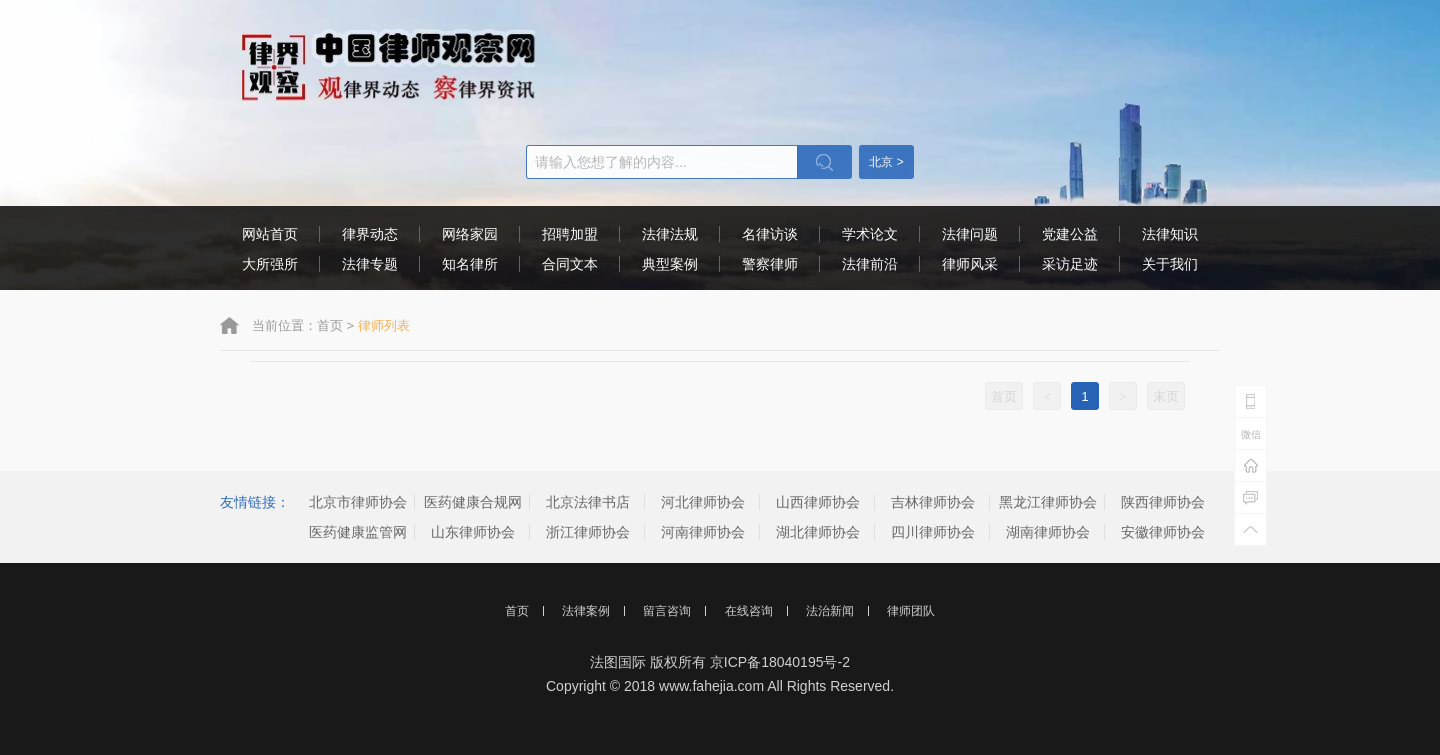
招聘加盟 (570, 234)
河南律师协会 (703, 532)
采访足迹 (1070, 264)
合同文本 (570, 264)
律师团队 (911, 611)
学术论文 (870, 234)
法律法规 (670, 234)
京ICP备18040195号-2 (780, 662)
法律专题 (370, 264)
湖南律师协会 (1048, 532)
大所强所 (270, 264)
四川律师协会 (933, 532)
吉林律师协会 (933, 502)
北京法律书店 (588, 502)
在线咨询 (749, 611)
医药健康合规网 (473, 502)
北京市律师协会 (358, 502)
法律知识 (1170, 234)
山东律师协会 (473, 532)
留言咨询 (667, 611)
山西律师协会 (818, 502)
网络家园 (470, 234)
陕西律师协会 (1163, 502)
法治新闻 (830, 611)
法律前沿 (870, 264)
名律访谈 (770, 234)
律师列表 (384, 325)
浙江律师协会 (588, 532)
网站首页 (270, 234)
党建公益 (1070, 234)
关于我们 (1170, 264)
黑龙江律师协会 (1048, 502)
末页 (1166, 396)
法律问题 (970, 234)
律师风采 (970, 264)
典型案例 (670, 264)
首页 (330, 325)
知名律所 (470, 264)
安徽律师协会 (1163, 532)
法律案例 (586, 611)
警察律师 (770, 264)
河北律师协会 (703, 502)
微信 (1251, 434)
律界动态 (370, 234)
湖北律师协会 (818, 532)
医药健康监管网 (358, 532)
